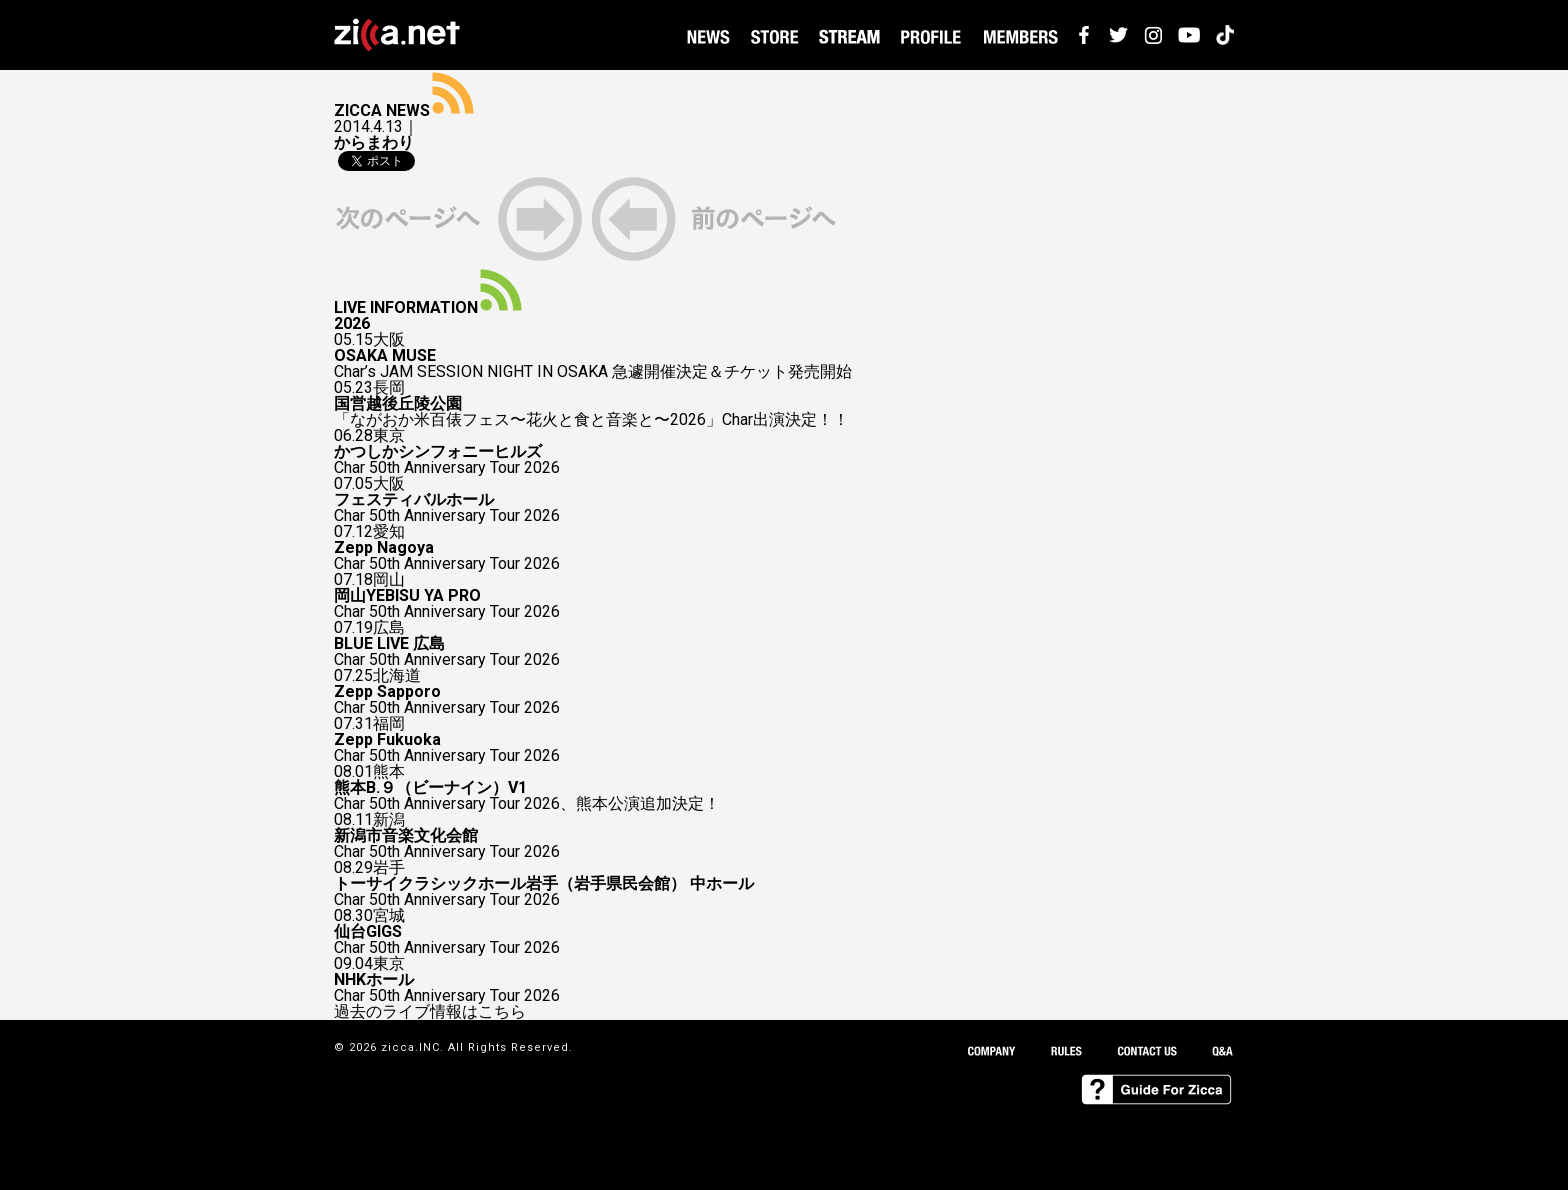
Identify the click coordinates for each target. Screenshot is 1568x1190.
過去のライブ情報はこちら (430, 1012)
